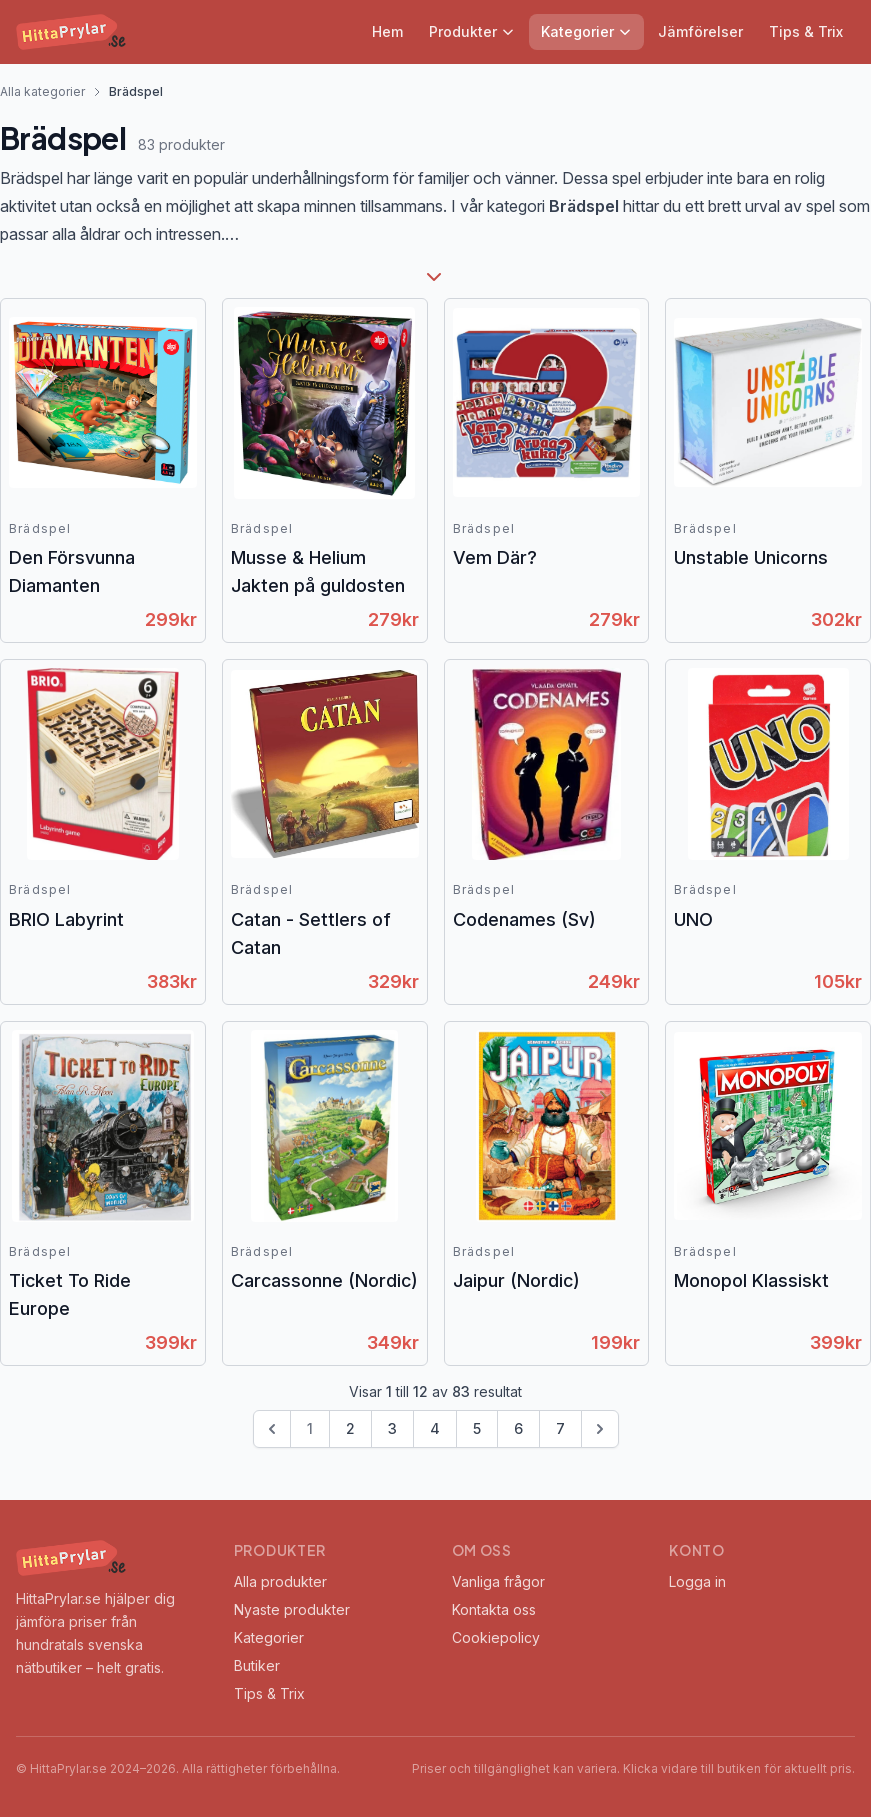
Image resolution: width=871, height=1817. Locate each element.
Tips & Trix (806, 31)
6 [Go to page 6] (518, 1428)
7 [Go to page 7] (560, 1428)
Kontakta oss (494, 1609)
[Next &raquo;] (600, 1429)
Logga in (697, 1581)
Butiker (257, 1665)
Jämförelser (700, 31)
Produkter (472, 31)
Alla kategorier (42, 91)
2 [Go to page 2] (350, 1428)
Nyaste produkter (292, 1609)
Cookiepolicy (496, 1637)
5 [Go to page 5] (477, 1428)
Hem (387, 31)
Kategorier (586, 31)
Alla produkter (280, 1581)
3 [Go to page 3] (392, 1428)
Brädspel (40, 528)
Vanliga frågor (498, 1581)
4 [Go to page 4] (435, 1428)
